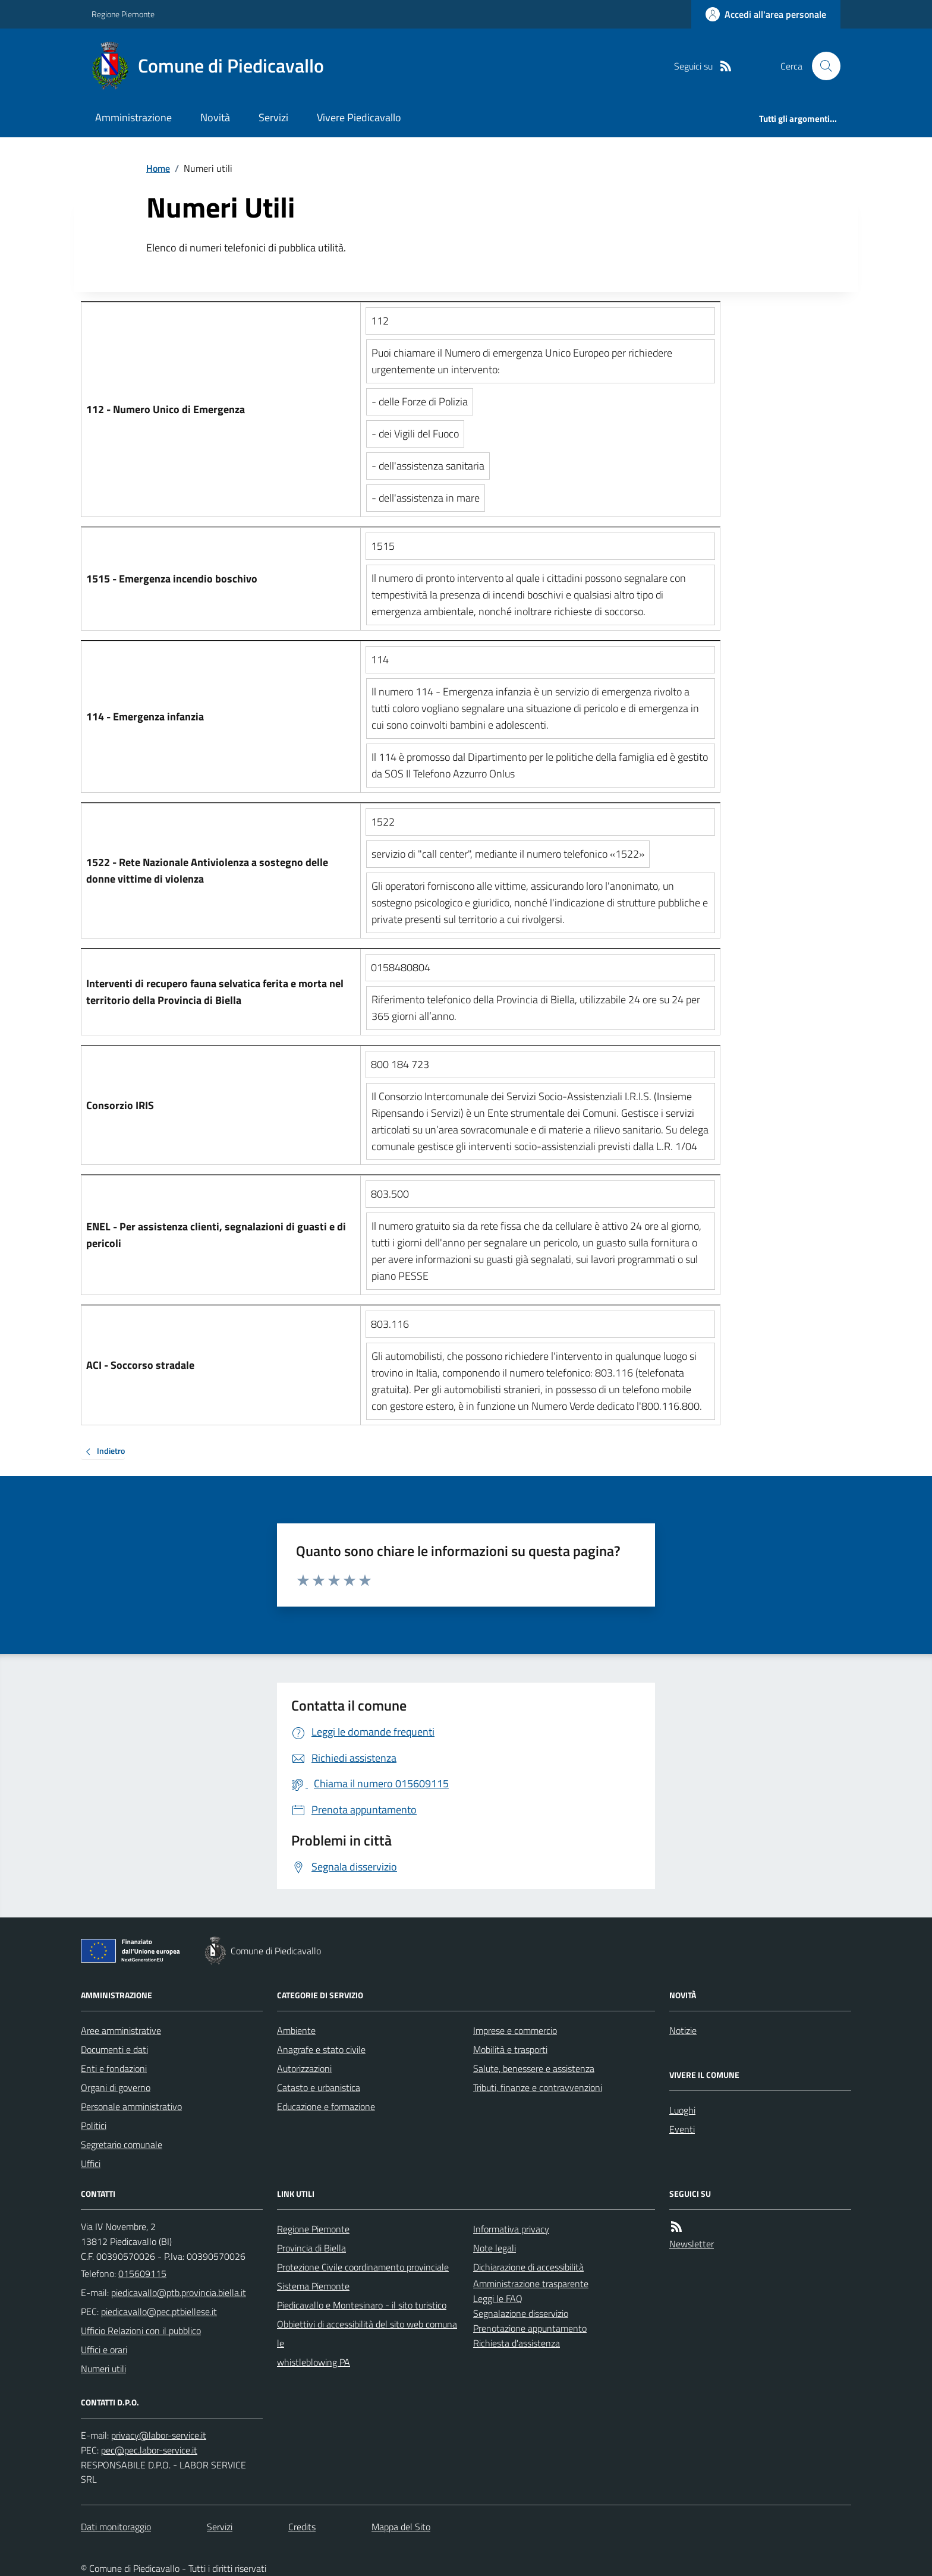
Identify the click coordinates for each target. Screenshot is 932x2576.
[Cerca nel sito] (821, 66)
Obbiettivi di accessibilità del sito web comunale (367, 2333)
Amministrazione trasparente (530, 2283)
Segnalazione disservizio (520, 2313)
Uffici (90, 2163)
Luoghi (682, 2110)
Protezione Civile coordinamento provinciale (363, 2267)
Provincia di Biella (311, 2248)
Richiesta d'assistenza (516, 2343)
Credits (302, 2527)
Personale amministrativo (131, 2106)
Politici (93, 2125)
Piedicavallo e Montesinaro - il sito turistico (361, 2305)
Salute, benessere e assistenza (533, 2068)
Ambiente (296, 2030)
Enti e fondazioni (114, 2068)
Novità (215, 117)
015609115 (142, 2273)
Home (158, 168)
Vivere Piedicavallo (359, 117)
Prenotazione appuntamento (530, 2328)
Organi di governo (115, 2087)
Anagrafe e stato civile (321, 2049)
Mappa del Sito (400, 2527)
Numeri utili (103, 2368)
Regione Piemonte (123, 14)
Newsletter (691, 2244)
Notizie (683, 2030)
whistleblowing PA (313, 2362)
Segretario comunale (121, 2144)
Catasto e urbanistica (318, 2087)
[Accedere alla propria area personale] (765, 14)
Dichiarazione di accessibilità (528, 2267)
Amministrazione (133, 117)
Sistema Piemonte (313, 2286)
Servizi (273, 117)
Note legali (494, 2248)
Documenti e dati (114, 2049)
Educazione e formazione (326, 2106)
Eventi (682, 2129)
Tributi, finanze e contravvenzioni (537, 2087)
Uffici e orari (104, 2349)
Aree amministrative (121, 2030)
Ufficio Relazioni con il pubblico (141, 2330)
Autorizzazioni (304, 2068)
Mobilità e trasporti (510, 2049)
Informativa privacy (511, 2229)
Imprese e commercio (515, 2030)
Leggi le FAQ (497, 2298)
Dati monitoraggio (116, 2527)
